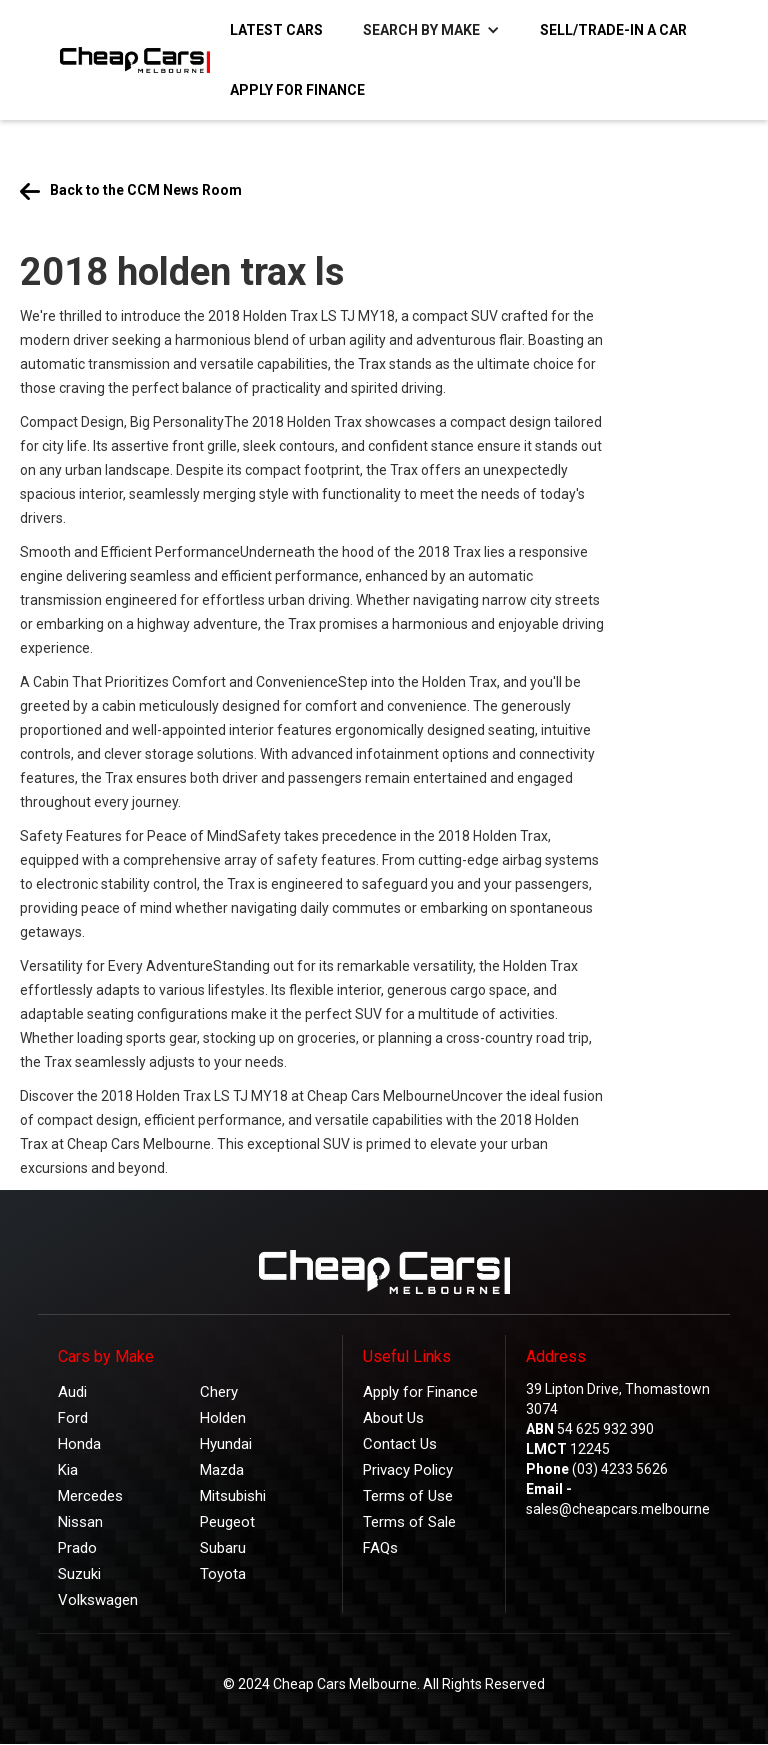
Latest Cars (276, 30)
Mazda (222, 1470)
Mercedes (90, 1496)
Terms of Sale (409, 1522)
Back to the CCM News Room (146, 190)
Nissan (80, 1522)
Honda (79, 1444)
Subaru (223, 1548)
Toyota (223, 1574)
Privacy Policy (408, 1470)
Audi (72, 1392)
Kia (68, 1470)
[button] (431, 30)
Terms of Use (408, 1496)
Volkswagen (98, 1600)
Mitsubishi (233, 1496)
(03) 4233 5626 (620, 1469)
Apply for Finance (297, 90)
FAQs (380, 1548)
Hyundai (226, 1444)
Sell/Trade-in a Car (613, 30)
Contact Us (400, 1444)
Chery (219, 1392)
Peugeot (227, 1522)
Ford (73, 1418)
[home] (125, 60)
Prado (77, 1548)
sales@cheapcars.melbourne (618, 1509)
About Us (393, 1418)
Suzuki (79, 1574)
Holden (223, 1418)
